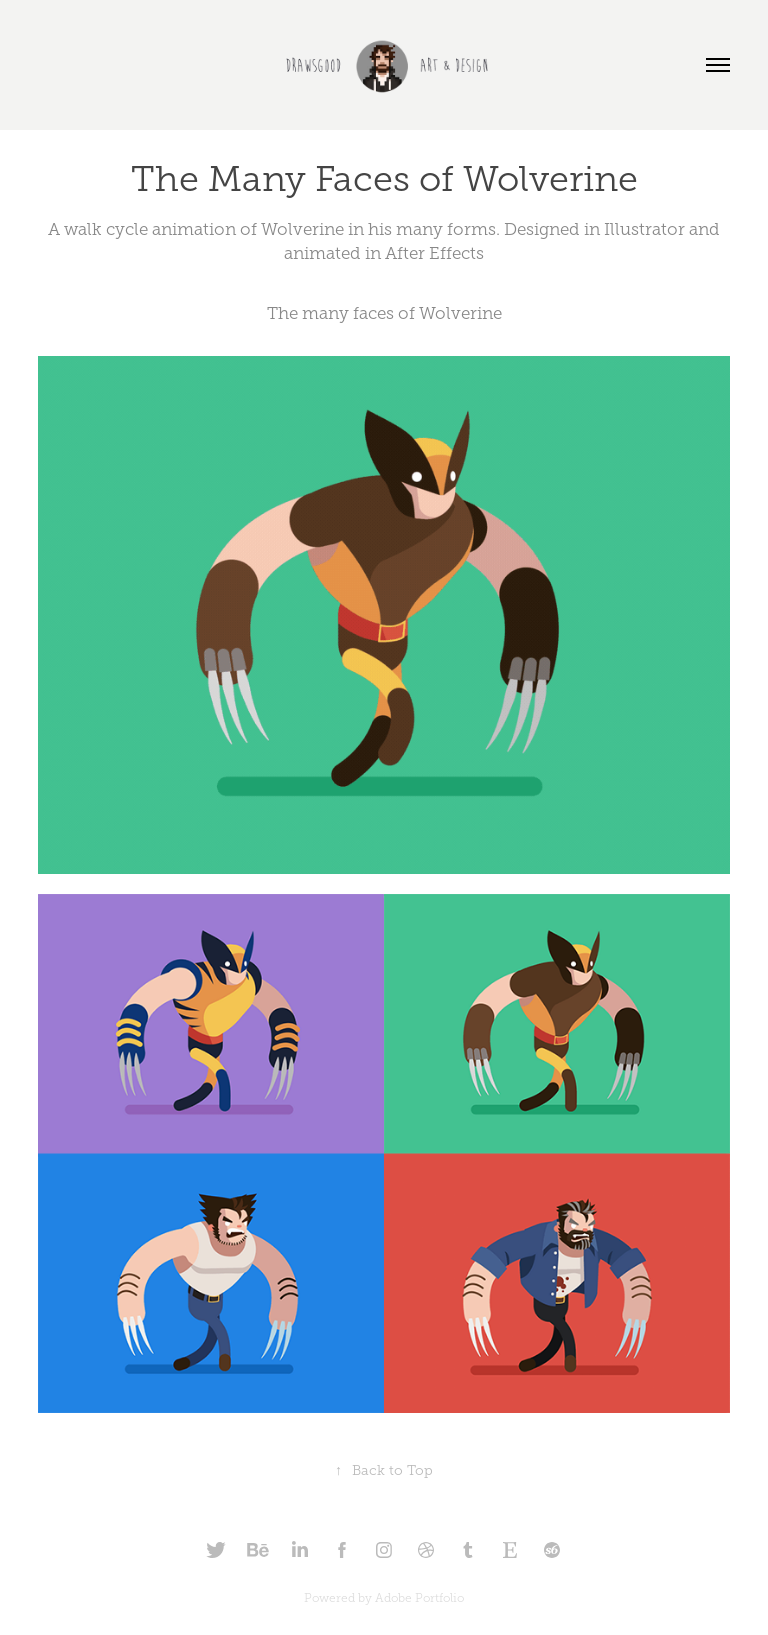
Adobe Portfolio (419, 1598)
